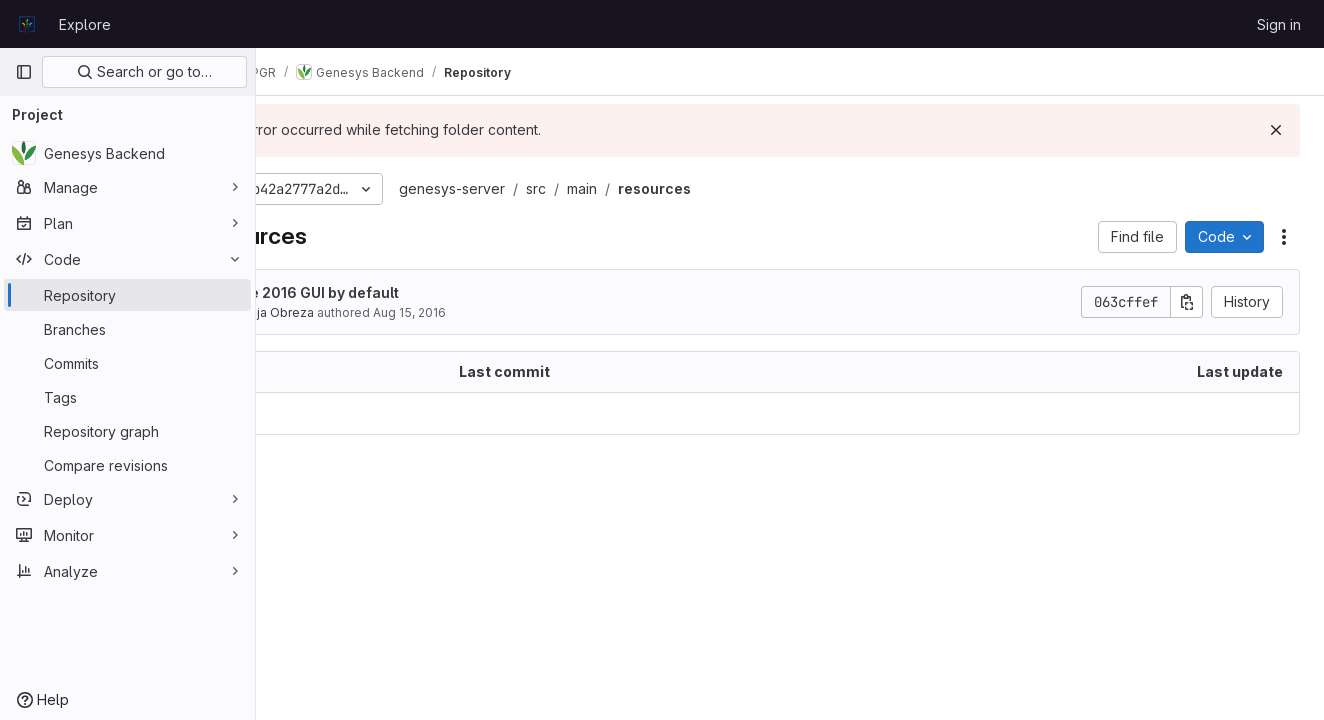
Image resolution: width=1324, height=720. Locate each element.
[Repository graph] (127, 431)
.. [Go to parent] (300, 413)
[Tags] (127, 397)
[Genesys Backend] (127, 153)
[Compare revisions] (127, 465)
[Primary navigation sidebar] (24, 72)
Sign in (1279, 24)
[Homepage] (27, 24)
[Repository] (127, 295)
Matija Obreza (378, 312)
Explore (85, 24)
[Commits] (127, 363)
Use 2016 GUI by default (420, 292)
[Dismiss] (1276, 130)
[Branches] (127, 329)
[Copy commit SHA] (1187, 302)
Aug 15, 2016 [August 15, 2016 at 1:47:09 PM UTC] (514, 312)
